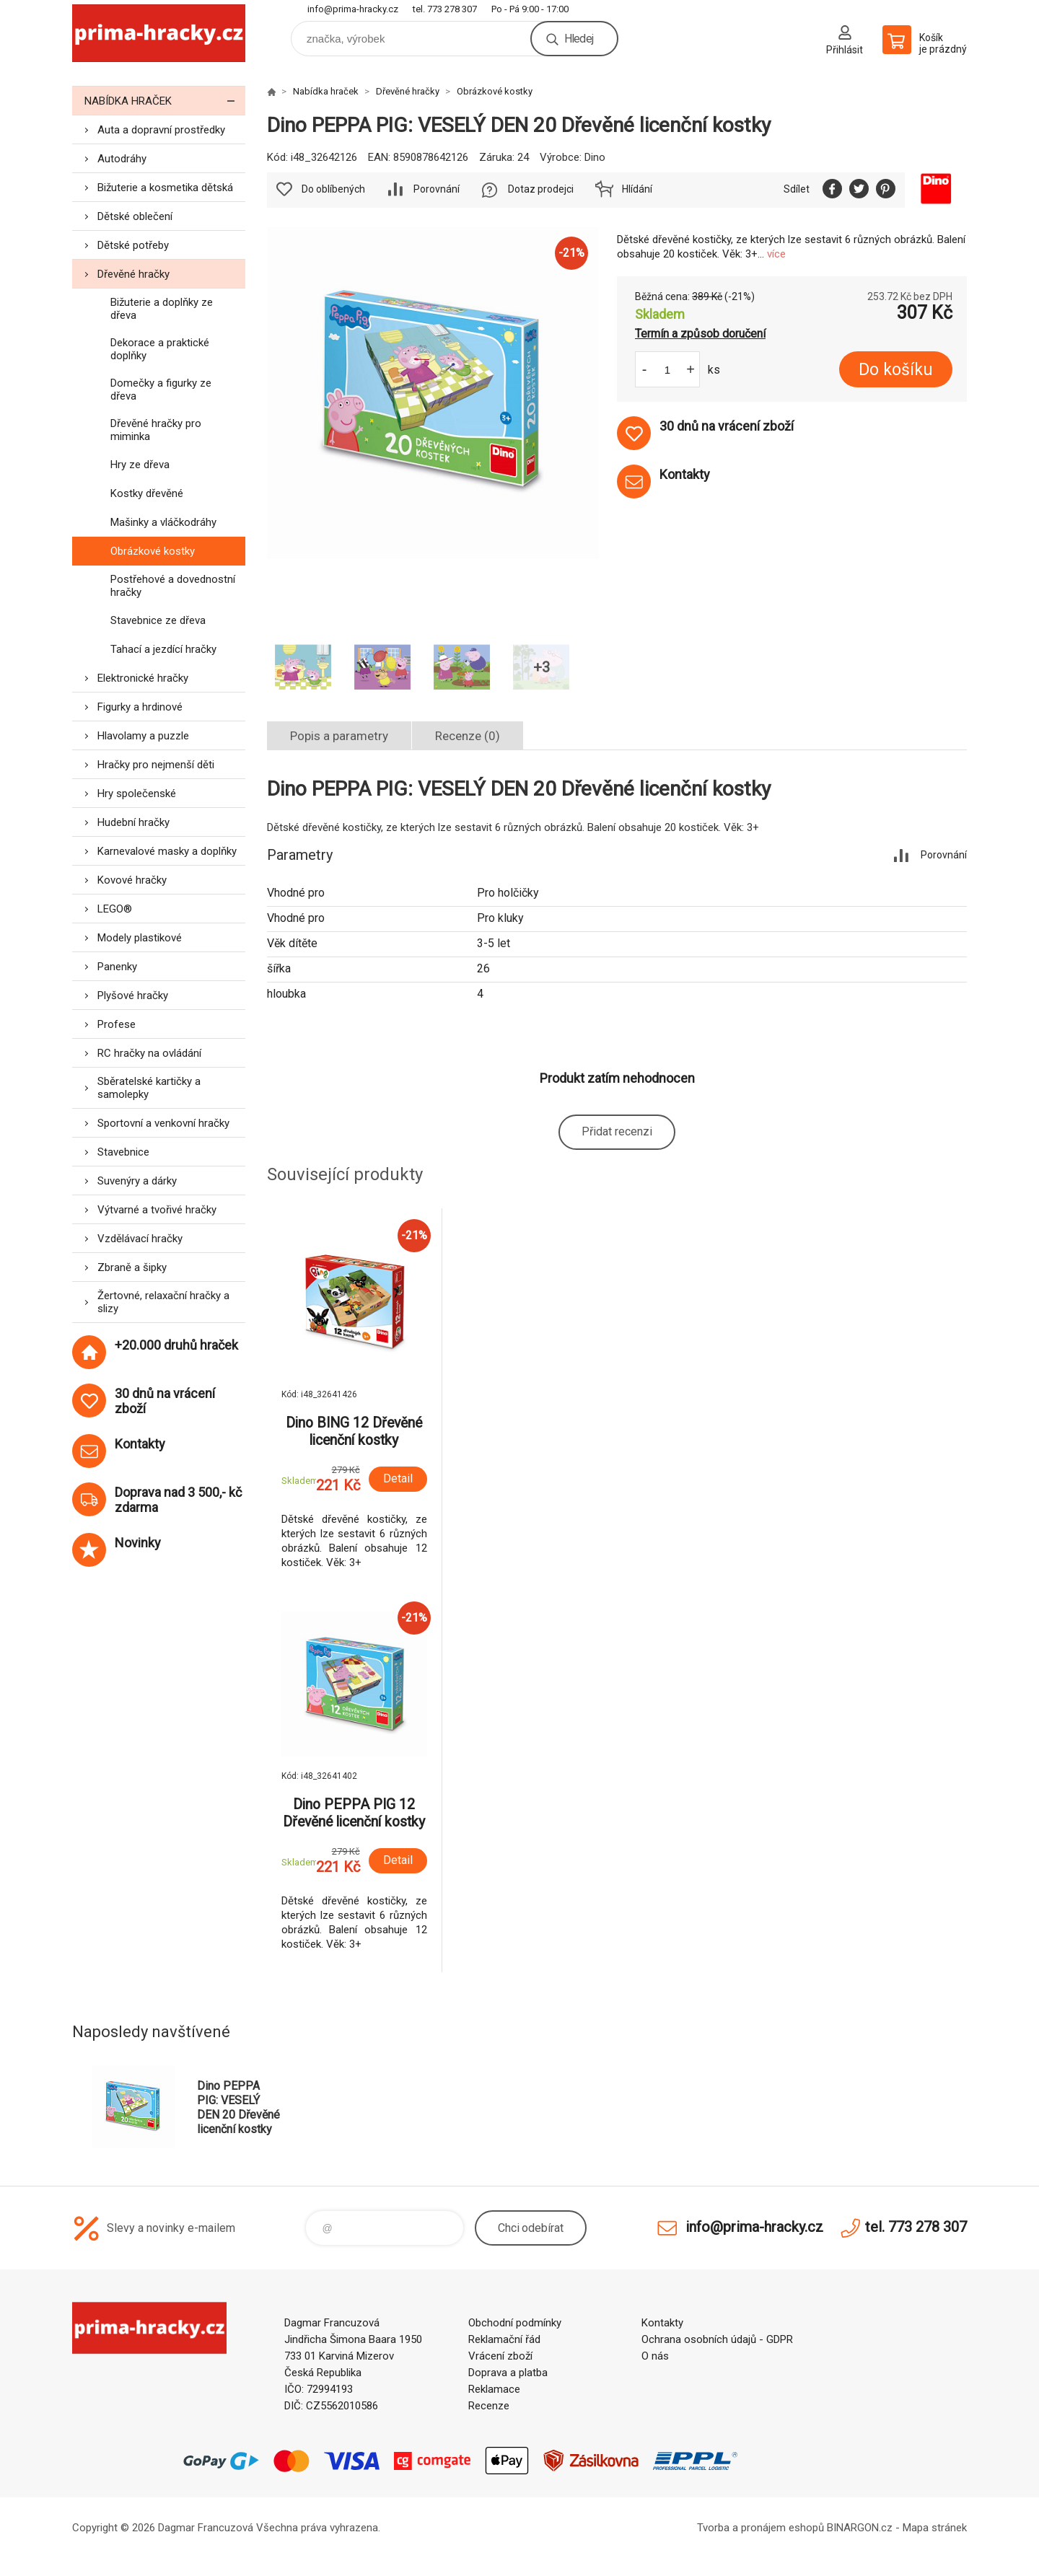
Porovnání (436, 189)
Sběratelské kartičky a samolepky (149, 1088)
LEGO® (114, 908)
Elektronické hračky (142, 678)
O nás (655, 2355)
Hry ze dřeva (140, 464)
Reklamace (494, 2389)
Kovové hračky (132, 880)
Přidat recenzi (617, 1131)
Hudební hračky (133, 822)
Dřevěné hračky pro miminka (155, 430)
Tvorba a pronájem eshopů (760, 2527)
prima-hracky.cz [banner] (158, 33)
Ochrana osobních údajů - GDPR (717, 2339)
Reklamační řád (504, 2339)
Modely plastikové (139, 937)
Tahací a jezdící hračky (163, 649)
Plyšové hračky (132, 995)
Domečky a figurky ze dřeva (160, 390)
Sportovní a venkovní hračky (163, 1123)
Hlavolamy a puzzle (143, 735)
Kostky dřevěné (146, 493)
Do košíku (896, 369)
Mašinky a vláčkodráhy (163, 522)
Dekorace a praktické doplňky (159, 349)
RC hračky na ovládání (149, 1053)
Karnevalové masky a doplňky (167, 851)
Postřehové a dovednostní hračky (172, 586)
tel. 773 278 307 (445, 9)
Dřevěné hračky (133, 274)
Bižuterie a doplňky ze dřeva (161, 309)
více (776, 253)
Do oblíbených (333, 189)
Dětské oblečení (134, 216)
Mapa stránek (935, 2527)
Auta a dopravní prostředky (161, 129)
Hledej (578, 38)
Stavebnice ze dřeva (158, 620)
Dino (594, 157)
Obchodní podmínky (514, 2322)
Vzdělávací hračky (140, 1238)
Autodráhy (121, 158)
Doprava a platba (508, 2372)
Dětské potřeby (133, 245)
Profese (116, 1024)
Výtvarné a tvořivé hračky (156, 1209)
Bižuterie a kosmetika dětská (165, 187)
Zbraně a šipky (132, 1267)
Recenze (488, 2405)
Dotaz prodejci (541, 189)
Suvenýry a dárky (137, 1180)
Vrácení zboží (500, 2355)
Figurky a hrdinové (140, 706)
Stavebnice (123, 1152)
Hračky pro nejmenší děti (155, 764)
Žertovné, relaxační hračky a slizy (163, 1302)
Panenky (117, 966)
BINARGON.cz (860, 2527)
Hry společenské (136, 793)
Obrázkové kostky (152, 551)
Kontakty (662, 2322)
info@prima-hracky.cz (352, 9)
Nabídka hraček (164, 101)
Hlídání (637, 189)
